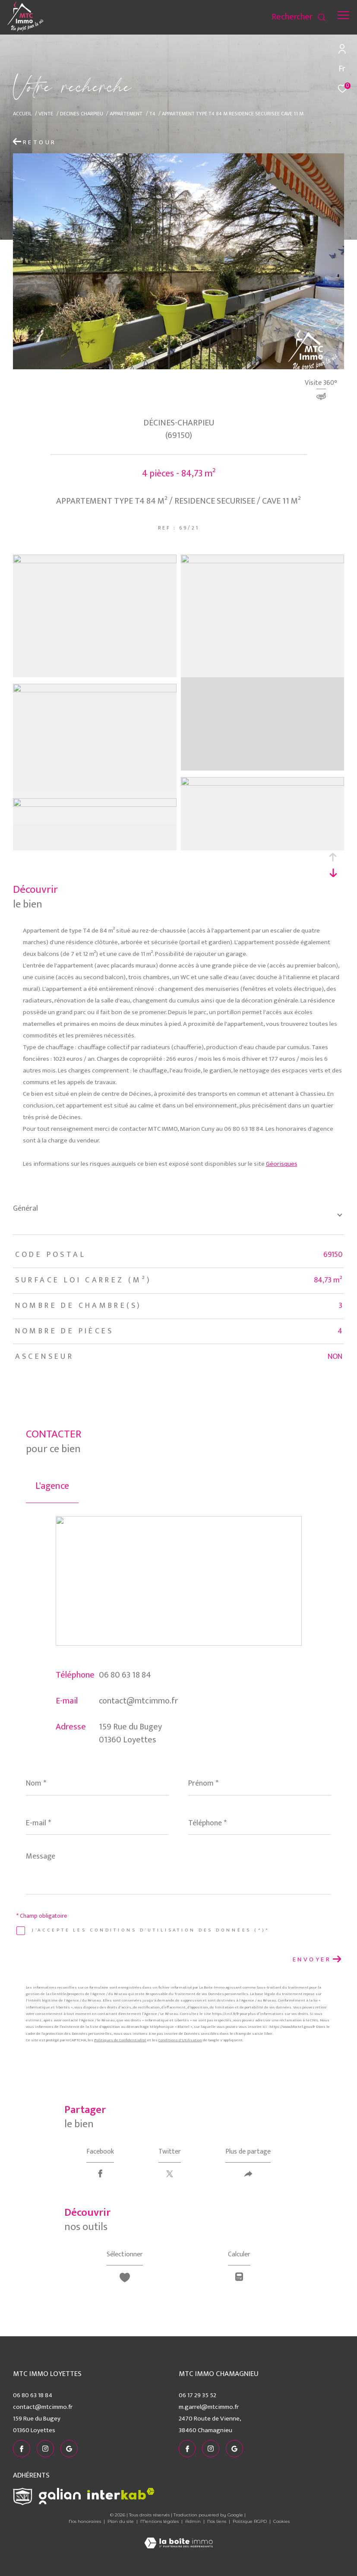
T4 (152, 113)
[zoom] (95, 561)
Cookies (281, 2521)
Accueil (22, 113)
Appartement (126, 113)
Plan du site (121, 2521)
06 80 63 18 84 (125, 1675)
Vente (45, 113)
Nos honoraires (85, 2521)
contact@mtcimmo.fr (138, 1701)
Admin (193, 2521)
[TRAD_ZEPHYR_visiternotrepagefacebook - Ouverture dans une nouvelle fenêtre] (21, 2448)
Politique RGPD (250, 2521)
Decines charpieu (81, 113)
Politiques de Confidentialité (120, 2040)
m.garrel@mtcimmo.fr (209, 2407)
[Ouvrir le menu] (343, 15)
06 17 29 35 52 (197, 2395)
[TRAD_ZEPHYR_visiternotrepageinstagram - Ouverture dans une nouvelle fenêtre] (45, 2448)
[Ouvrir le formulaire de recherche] (299, 17)
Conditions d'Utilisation (180, 2040)
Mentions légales (160, 2521)
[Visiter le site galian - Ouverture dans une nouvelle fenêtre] (60, 2496)
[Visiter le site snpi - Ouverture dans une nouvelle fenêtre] (22, 2496)
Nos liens (217, 2521)
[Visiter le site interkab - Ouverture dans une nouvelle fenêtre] (121, 2494)
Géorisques (281, 1163)
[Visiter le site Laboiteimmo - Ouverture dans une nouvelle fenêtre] (178, 2537)
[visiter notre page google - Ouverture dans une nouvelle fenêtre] (69, 2448)
